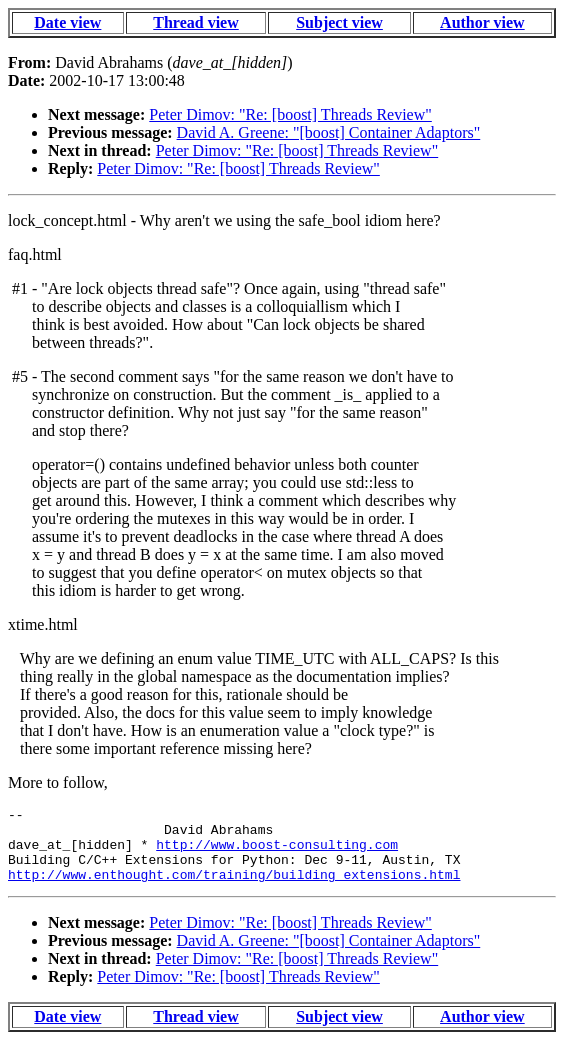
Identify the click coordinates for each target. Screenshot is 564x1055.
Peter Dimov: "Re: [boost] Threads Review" (290, 114)
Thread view (195, 22)
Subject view (339, 22)
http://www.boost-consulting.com (277, 853)
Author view (482, 22)
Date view (67, 22)
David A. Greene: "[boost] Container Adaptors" (329, 132)
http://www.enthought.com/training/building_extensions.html (234, 889)
